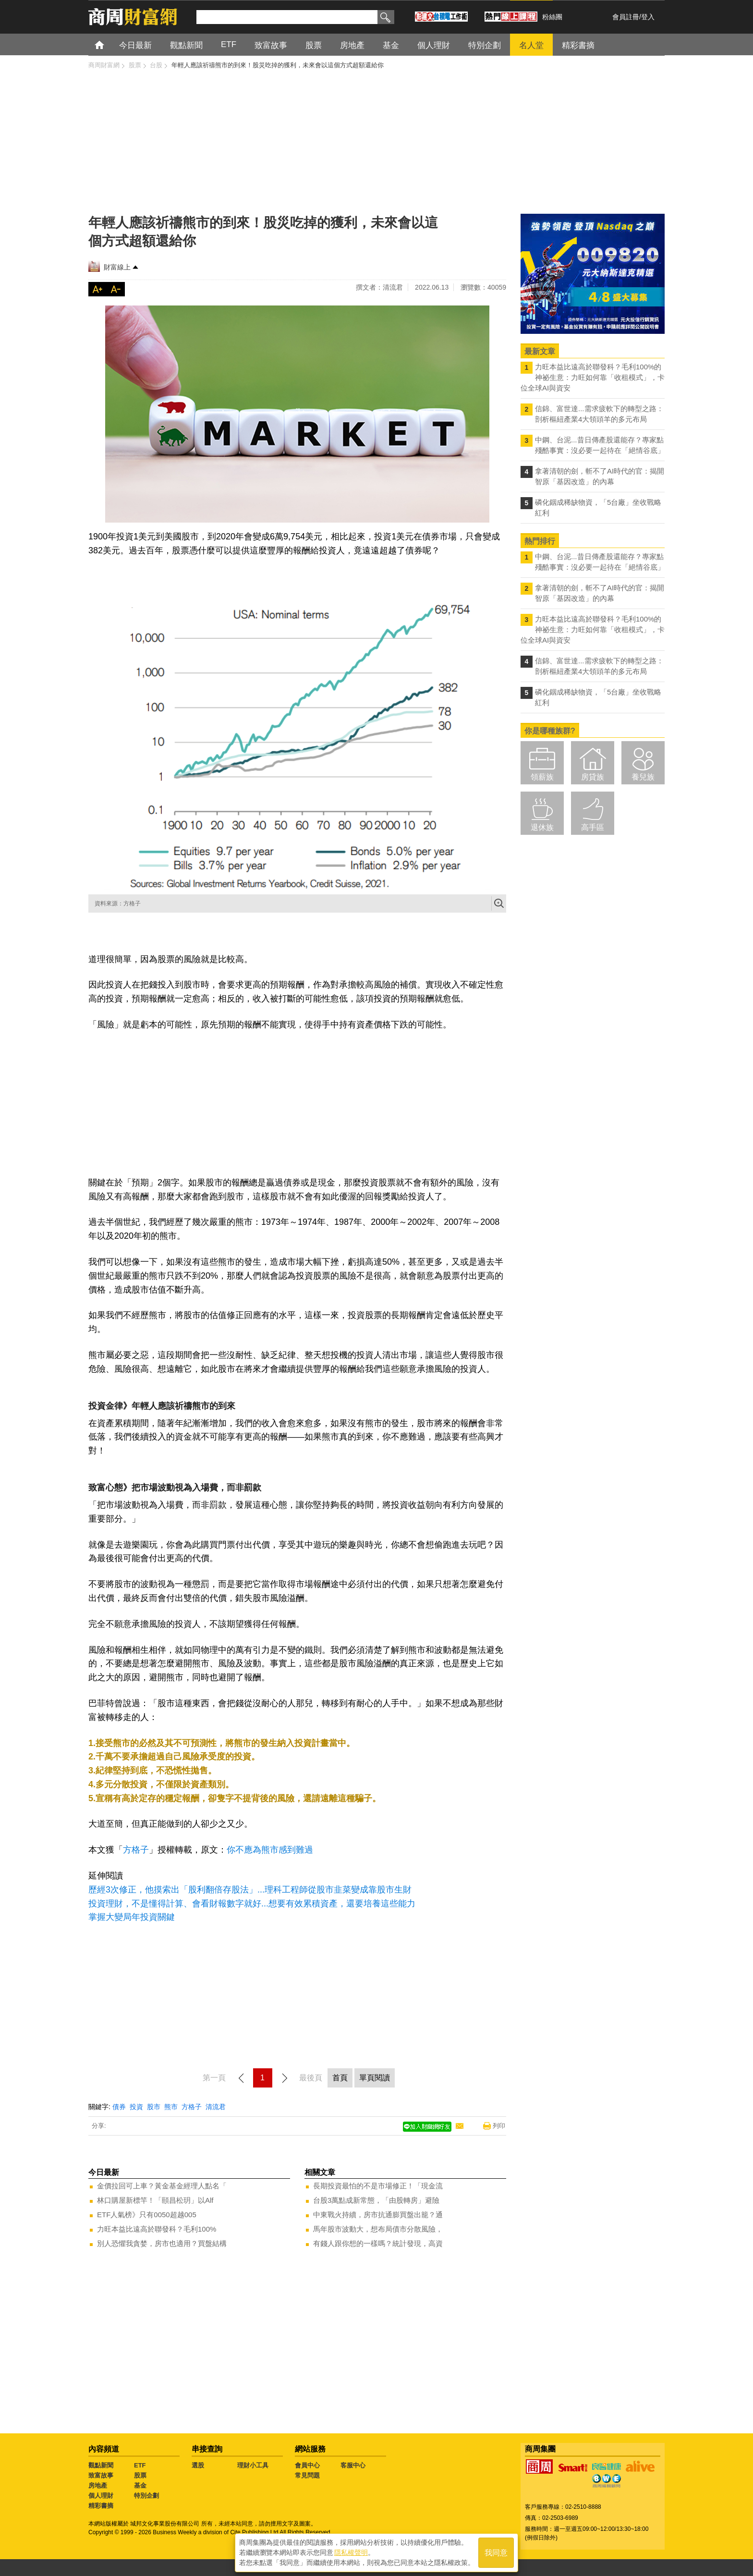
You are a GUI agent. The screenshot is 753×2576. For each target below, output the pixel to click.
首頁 (108, 44)
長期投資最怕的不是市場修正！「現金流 (378, 2186)
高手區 (592, 827)
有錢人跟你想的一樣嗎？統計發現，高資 (378, 2243)
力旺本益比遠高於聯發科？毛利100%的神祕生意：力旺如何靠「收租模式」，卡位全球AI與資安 (593, 377)
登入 (648, 17)
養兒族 (643, 777)
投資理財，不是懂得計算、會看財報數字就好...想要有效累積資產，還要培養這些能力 (251, 1903)
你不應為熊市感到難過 (270, 1850)
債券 (119, 2107)
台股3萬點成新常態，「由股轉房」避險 (376, 2200)
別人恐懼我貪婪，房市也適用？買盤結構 (162, 2243)
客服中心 (352, 2465)
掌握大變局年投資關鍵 (131, 1917)
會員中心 (307, 2465)
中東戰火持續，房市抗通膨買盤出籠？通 (378, 2214)
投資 (136, 2107)
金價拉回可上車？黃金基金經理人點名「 (162, 2186)
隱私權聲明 (351, 2552)
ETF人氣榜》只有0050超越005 (146, 2214)
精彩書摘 (100, 2505)
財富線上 (117, 267)
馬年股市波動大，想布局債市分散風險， (378, 2229)
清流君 (216, 2107)
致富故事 (100, 2475)
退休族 (542, 827)
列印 (499, 2125)
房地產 (97, 2485)
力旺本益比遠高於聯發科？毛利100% (156, 2229)
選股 (198, 2465)
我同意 (496, 2553)
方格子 (136, 1850)
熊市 (171, 2107)
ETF (140, 2465)
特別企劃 (146, 2495)
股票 (140, 2475)
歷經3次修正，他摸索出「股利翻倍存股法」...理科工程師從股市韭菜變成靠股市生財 (250, 1889)
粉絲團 (552, 17)
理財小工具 (252, 2465)
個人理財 (100, 2495)
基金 (140, 2485)
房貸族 (592, 777)
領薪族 (542, 777)
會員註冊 (625, 17)
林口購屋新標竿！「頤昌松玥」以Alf (155, 2200)
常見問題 (307, 2475)
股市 (153, 2107)
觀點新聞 (100, 2465)
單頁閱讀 (374, 2078)
